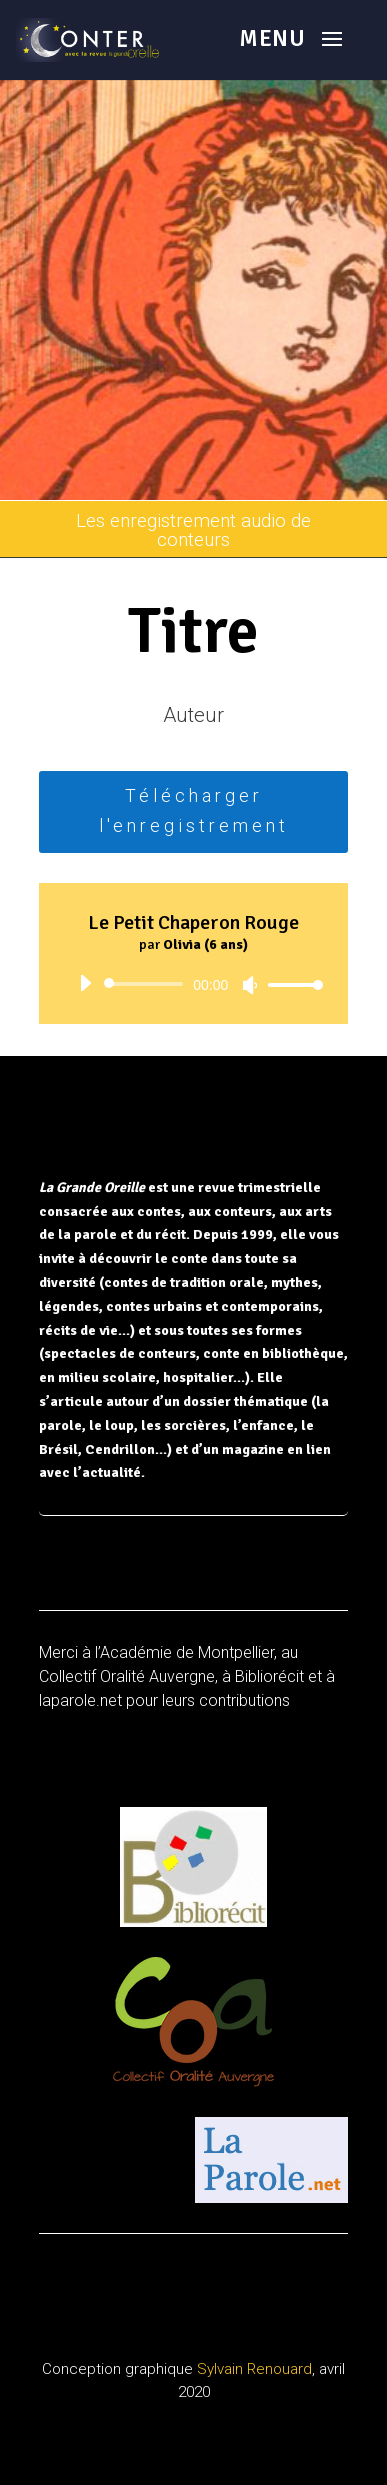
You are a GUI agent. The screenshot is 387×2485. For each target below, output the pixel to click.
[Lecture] (85, 983)
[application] (194, 984)
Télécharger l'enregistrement (194, 811)
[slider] (147, 984)
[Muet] (250, 985)
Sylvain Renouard (254, 2369)
